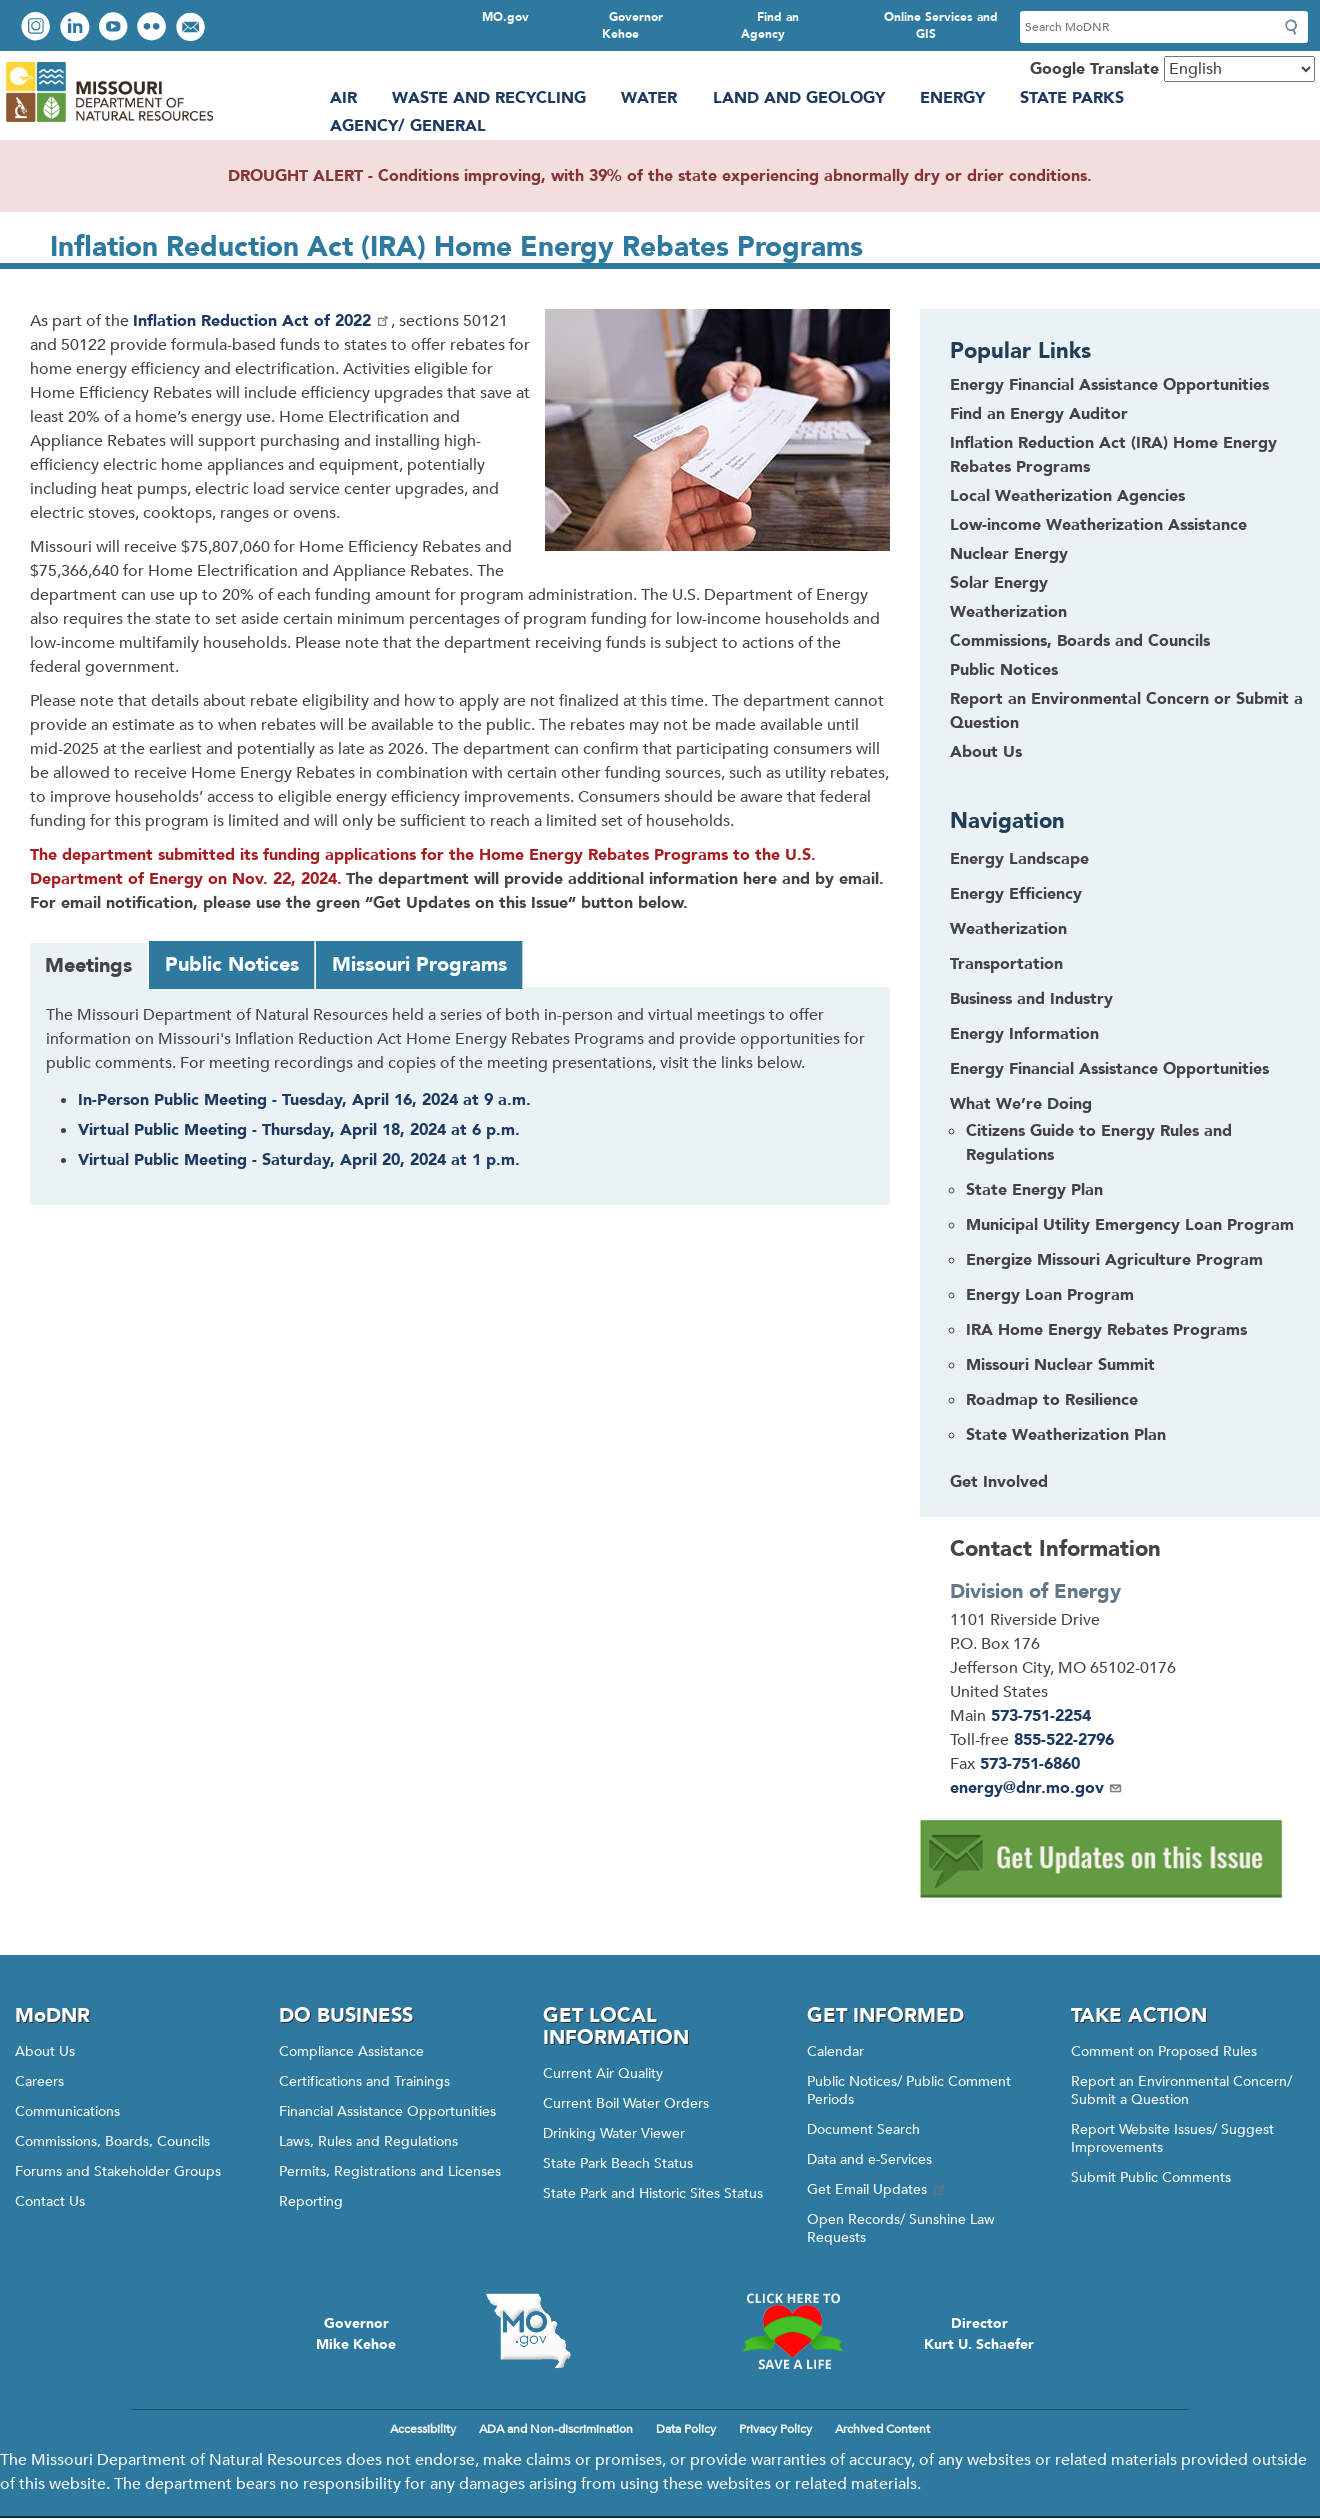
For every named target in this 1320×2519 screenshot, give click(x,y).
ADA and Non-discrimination (556, 2429)
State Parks (1072, 98)
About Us (986, 752)
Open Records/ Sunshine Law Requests (901, 2228)
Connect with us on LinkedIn (77, 28)
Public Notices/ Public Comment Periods (909, 2090)
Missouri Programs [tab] (419, 964)
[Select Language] (1239, 69)
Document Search (863, 2129)
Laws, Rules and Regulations (368, 2141)
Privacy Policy (775, 2429)
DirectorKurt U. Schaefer (979, 2334)
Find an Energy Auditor (1039, 414)
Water (649, 98)
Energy (952, 98)
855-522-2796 (1064, 1740)
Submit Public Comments (1151, 2177)
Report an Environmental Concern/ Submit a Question (1181, 2090)
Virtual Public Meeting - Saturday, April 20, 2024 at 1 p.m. (299, 1160)
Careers (39, 2081)
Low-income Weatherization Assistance (1098, 525)
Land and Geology (799, 98)
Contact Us (50, 2201)
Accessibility (423, 2429)
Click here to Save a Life (792, 2331)
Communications (67, 2111)
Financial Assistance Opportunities (387, 2111)
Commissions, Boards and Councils (1080, 641)
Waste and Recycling (489, 98)
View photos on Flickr (154, 28)
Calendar (835, 2051)
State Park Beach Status (618, 2163)
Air (343, 98)
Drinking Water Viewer (614, 2133)
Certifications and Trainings (364, 2081)
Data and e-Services (869, 2159)
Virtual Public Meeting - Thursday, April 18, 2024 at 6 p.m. (299, 1130)
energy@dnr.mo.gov (1036, 1788)
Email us (192, 28)
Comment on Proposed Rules (1164, 2051)
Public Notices (1004, 670)
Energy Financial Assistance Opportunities (1109, 385)
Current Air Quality (603, 2073)
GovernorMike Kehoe (356, 2334)
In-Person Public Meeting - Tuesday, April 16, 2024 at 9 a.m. (304, 1100)
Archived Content (882, 2429)
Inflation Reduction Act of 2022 (262, 321)
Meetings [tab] (88, 965)
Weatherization (1008, 612)
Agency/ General (408, 126)
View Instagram (38, 28)
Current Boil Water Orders (626, 2103)
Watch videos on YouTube (115, 28)
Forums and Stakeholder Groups (118, 2171)
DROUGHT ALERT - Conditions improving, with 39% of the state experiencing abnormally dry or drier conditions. (660, 176)
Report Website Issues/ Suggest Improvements (1172, 2138)
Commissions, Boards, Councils (112, 2141)
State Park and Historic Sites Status (653, 2193)
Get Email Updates (877, 2189)
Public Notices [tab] (232, 964)
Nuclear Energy (1009, 554)
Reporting (311, 2201)
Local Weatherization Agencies (1067, 496)
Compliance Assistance (351, 2051)
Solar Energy (999, 583)
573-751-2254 (1041, 1716)
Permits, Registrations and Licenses (390, 2171)
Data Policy (686, 2429)
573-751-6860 (1030, 1764)
